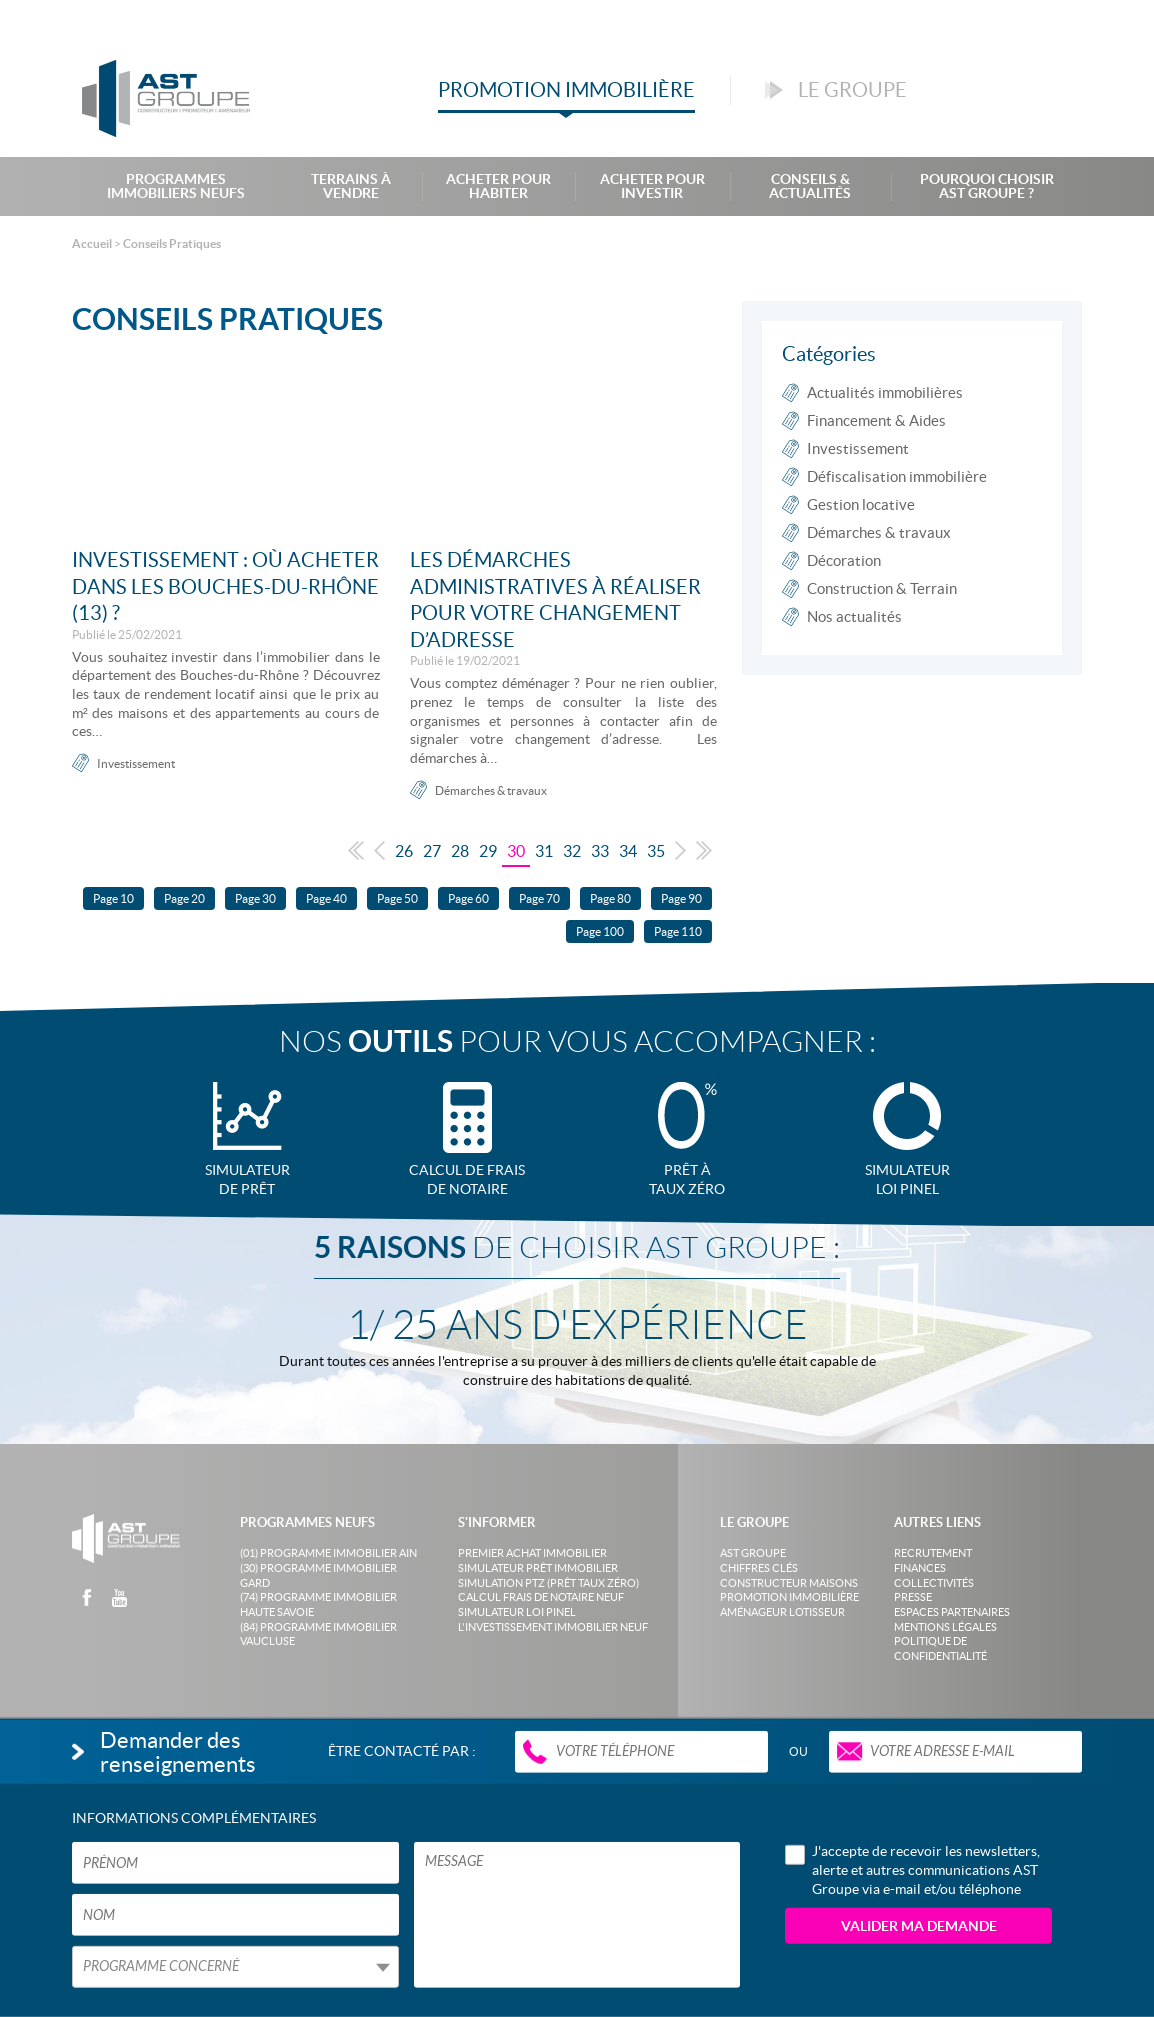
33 (600, 851)
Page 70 (539, 898)
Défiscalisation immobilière (897, 476)
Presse (913, 1597)
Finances (920, 1568)
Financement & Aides (876, 420)
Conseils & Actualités (810, 186)
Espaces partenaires (952, 1612)
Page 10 (113, 898)
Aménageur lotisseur (782, 1612)
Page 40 (326, 898)
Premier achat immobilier (532, 1553)
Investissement (136, 763)
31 (544, 851)
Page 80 (610, 898)
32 (572, 851)
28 (460, 851)
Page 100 (600, 931)
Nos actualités (854, 616)
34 (628, 851)
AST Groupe (753, 1553)
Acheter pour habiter (498, 186)
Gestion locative (861, 504)
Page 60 (468, 898)
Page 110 (678, 931)
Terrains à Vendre (351, 186)
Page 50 (397, 898)
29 (488, 851)
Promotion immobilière (789, 1597)
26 (404, 851)
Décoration (844, 560)
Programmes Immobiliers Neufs (176, 186)
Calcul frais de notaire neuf (541, 1597)
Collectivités (934, 1583)
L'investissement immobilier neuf (553, 1627)
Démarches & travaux (491, 790)
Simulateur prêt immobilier (538, 1568)
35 (656, 851)
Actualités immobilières (885, 392)
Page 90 (681, 898)
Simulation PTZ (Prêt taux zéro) (548, 1583)
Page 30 (255, 898)
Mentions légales (945, 1627)
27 (432, 851)
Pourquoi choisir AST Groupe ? (987, 186)
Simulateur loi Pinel (517, 1612)
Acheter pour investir (652, 186)
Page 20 (184, 898)
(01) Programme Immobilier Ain (328, 1553)
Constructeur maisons (789, 1583)
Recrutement (933, 1553)
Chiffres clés (759, 1568)
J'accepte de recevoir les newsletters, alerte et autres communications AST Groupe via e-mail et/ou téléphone (912, 1869)
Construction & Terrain (882, 588)
